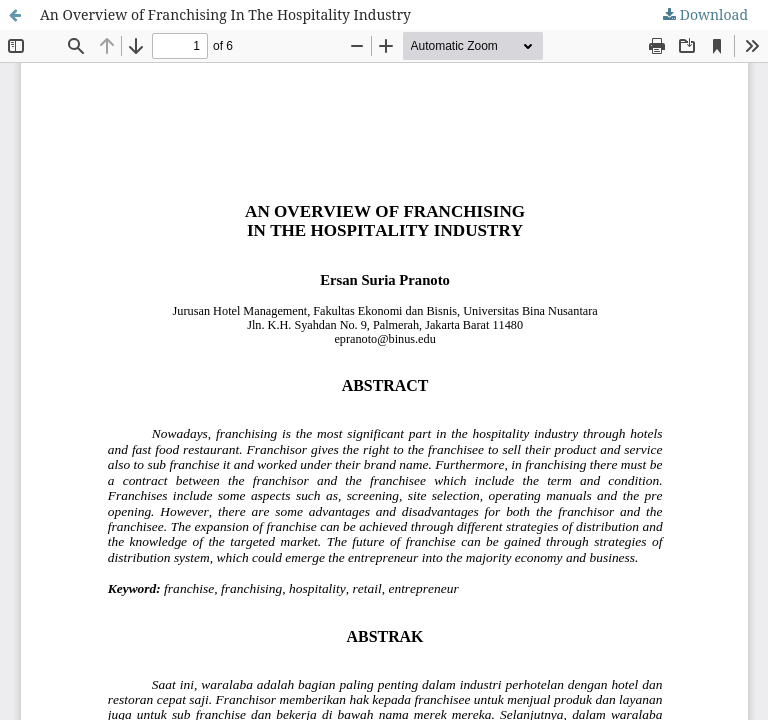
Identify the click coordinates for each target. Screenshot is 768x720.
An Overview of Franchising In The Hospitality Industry (225, 14)
